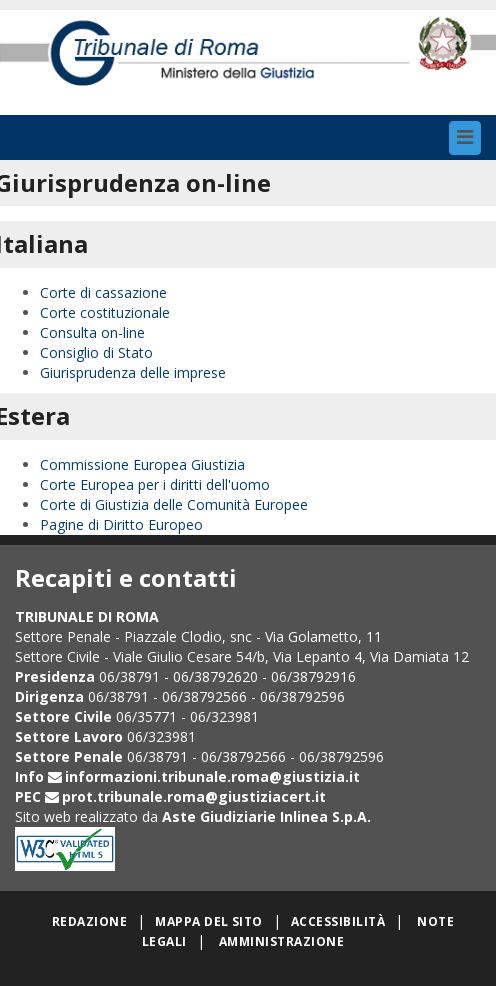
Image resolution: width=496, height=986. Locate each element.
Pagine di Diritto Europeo (121, 524)
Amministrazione (281, 941)
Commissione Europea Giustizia (142, 464)
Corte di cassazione (103, 292)
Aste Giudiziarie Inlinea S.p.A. (266, 816)
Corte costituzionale (105, 312)
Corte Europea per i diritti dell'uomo (155, 484)
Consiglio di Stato (96, 352)
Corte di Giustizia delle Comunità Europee (174, 504)
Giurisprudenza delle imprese (133, 372)
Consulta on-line (92, 332)
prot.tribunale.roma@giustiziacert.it (194, 796)
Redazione (89, 921)
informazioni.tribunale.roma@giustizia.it (212, 776)
